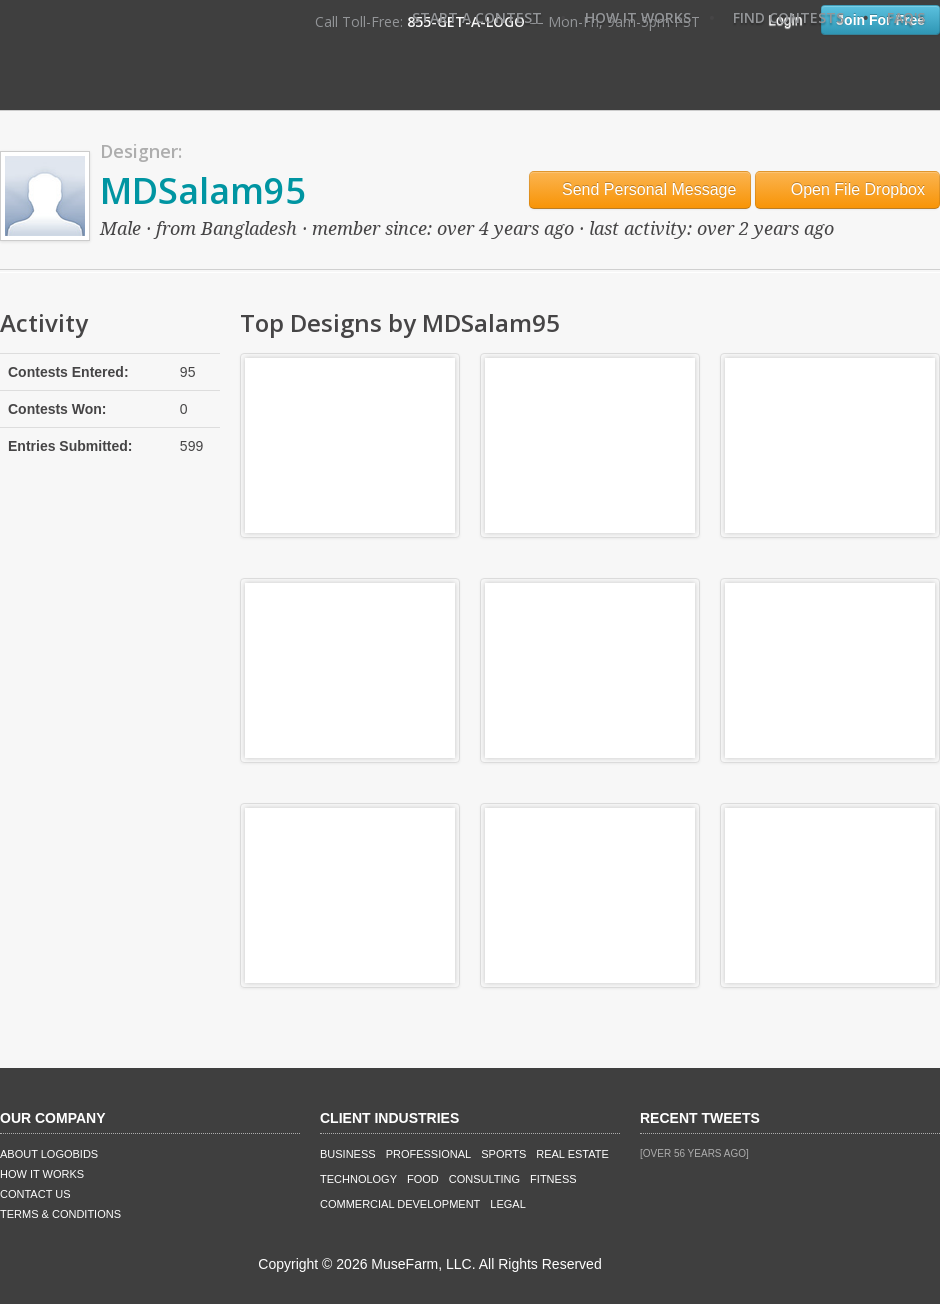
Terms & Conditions (60, 1214)
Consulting (484, 1179)
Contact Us (35, 1194)
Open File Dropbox (847, 189)
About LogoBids (49, 1154)
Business (348, 1154)
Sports (503, 1154)
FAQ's (906, 17)
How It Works (638, 17)
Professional (429, 1154)
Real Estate (572, 1154)
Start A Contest (477, 17)
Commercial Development (400, 1204)
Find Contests (788, 17)
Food (423, 1179)
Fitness (553, 1179)
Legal (507, 1204)
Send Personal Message (640, 189)
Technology (358, 1179)
